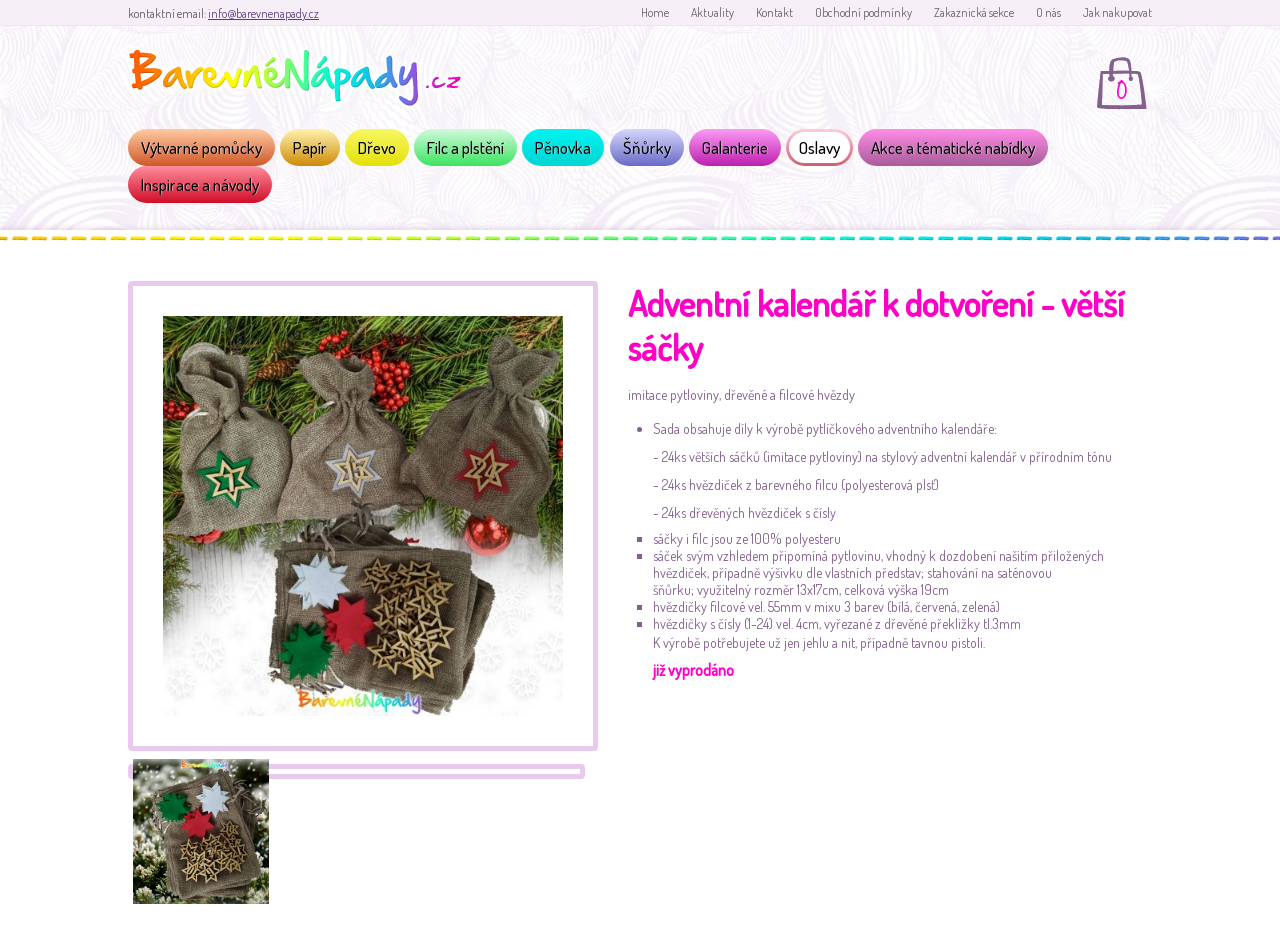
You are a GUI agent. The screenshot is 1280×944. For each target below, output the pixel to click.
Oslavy (819, 147)
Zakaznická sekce (974, 12)
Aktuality (712, 12)
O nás (1048, 12)
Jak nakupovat (1117, 12)
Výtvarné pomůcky (201, 147)
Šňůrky (647, 147)
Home (655, 12)
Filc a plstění (465, 147)
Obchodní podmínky (863, 12)
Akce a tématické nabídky (953, 147)
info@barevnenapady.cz (263, 13)
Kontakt (774, 12)
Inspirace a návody (200, 184)
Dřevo (377, 147)
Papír (310, 147)
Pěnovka (563, 147)
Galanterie (735, 147)
